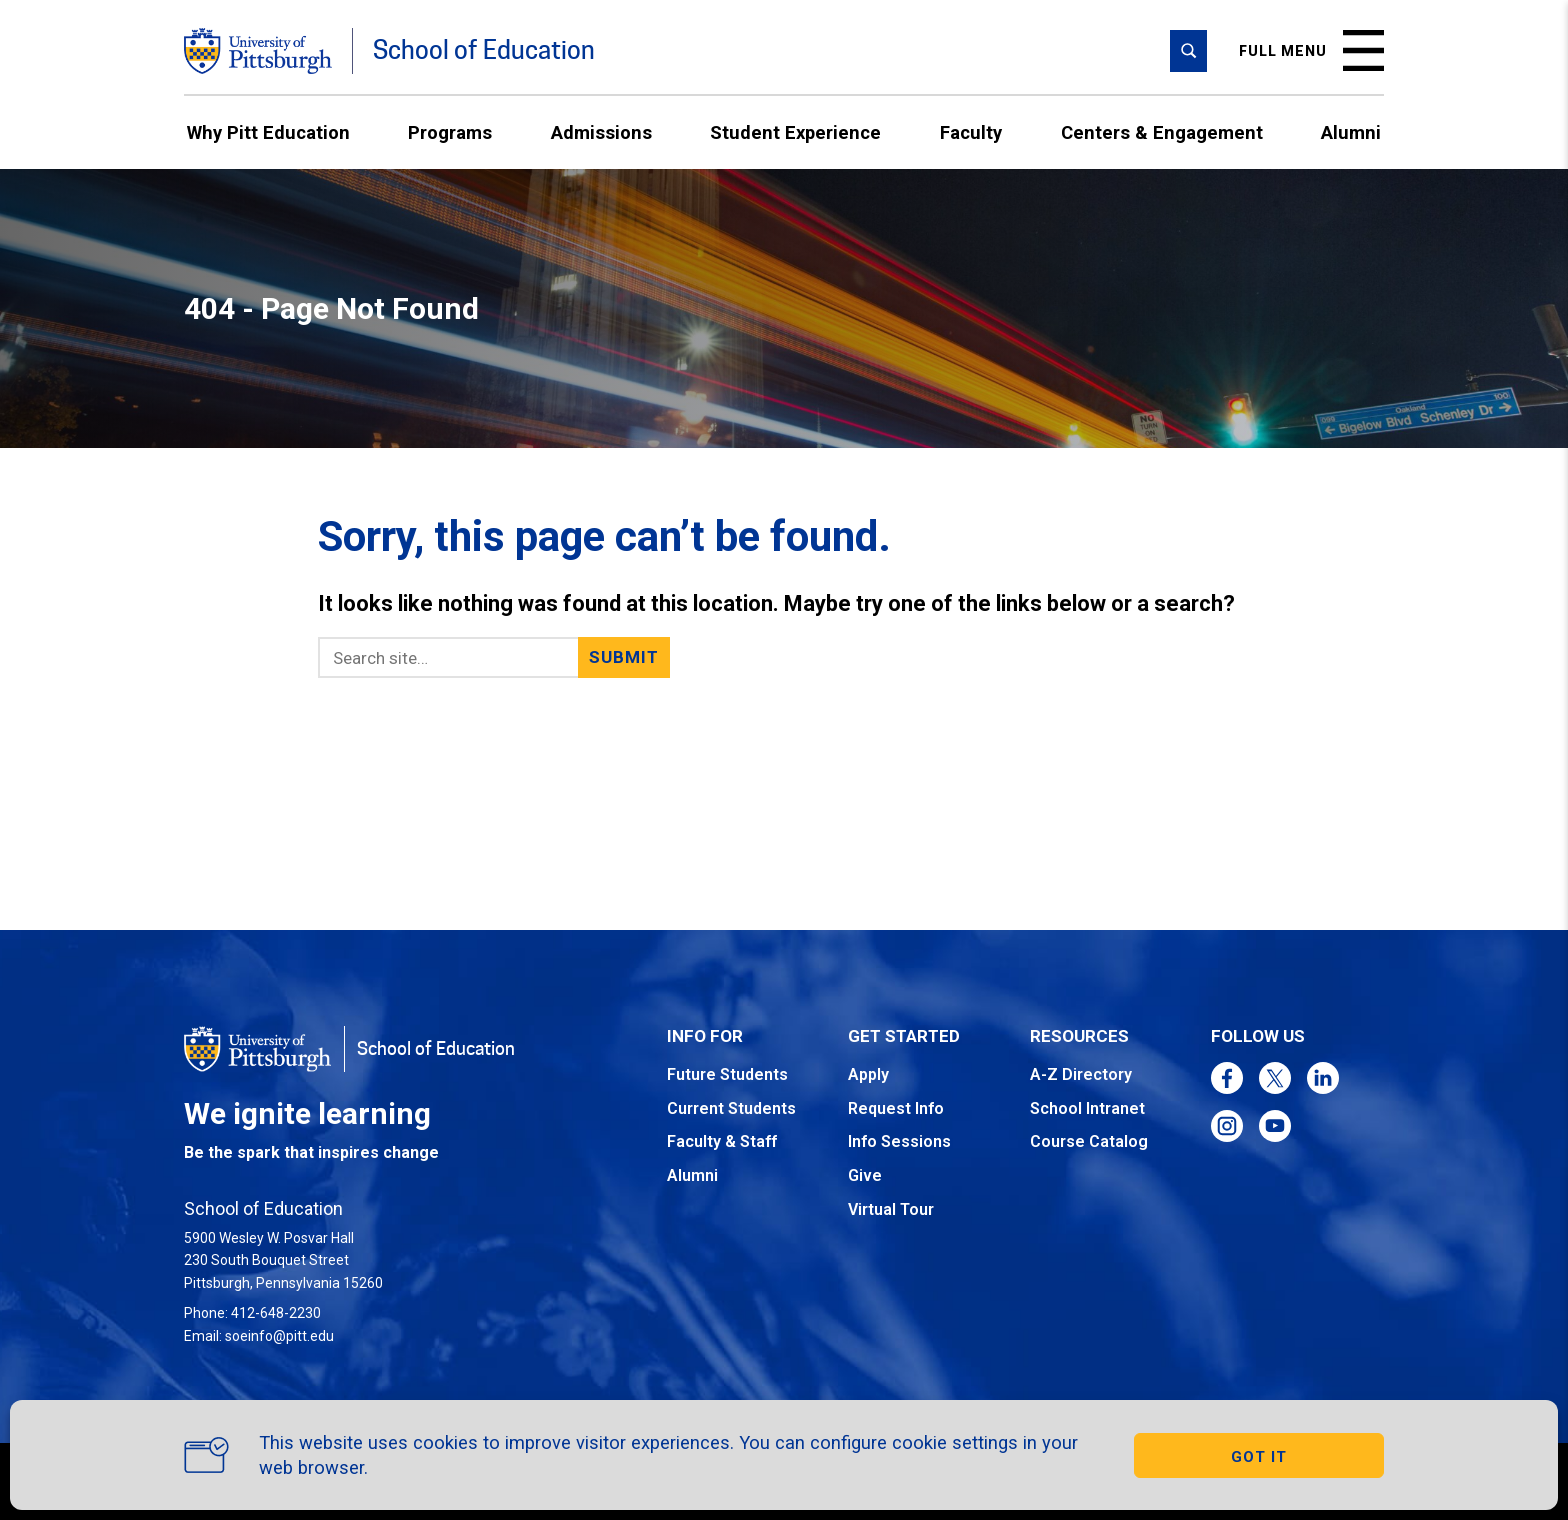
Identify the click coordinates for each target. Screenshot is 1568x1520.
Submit (624, 657)
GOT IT (1259, 1457)
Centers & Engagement (1162, 132)
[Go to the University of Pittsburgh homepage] (258, 51)
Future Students (727, 1074)
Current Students (731, 1108)
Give (865, 1175)
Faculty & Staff (722, 1141)
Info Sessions (899, 1141)
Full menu (1311, 50)
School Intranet (1087, 1108)
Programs (450, 132)
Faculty (971, 132)
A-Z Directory (1081, 1074)
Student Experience (795, 132)
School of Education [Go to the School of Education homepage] (484, 50)
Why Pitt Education (268, 132)
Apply (868, 1074)
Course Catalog (1089, 1141)
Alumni (1351, 132)
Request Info (896, 1108)
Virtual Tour (891, 1209)
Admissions (601, 132)
